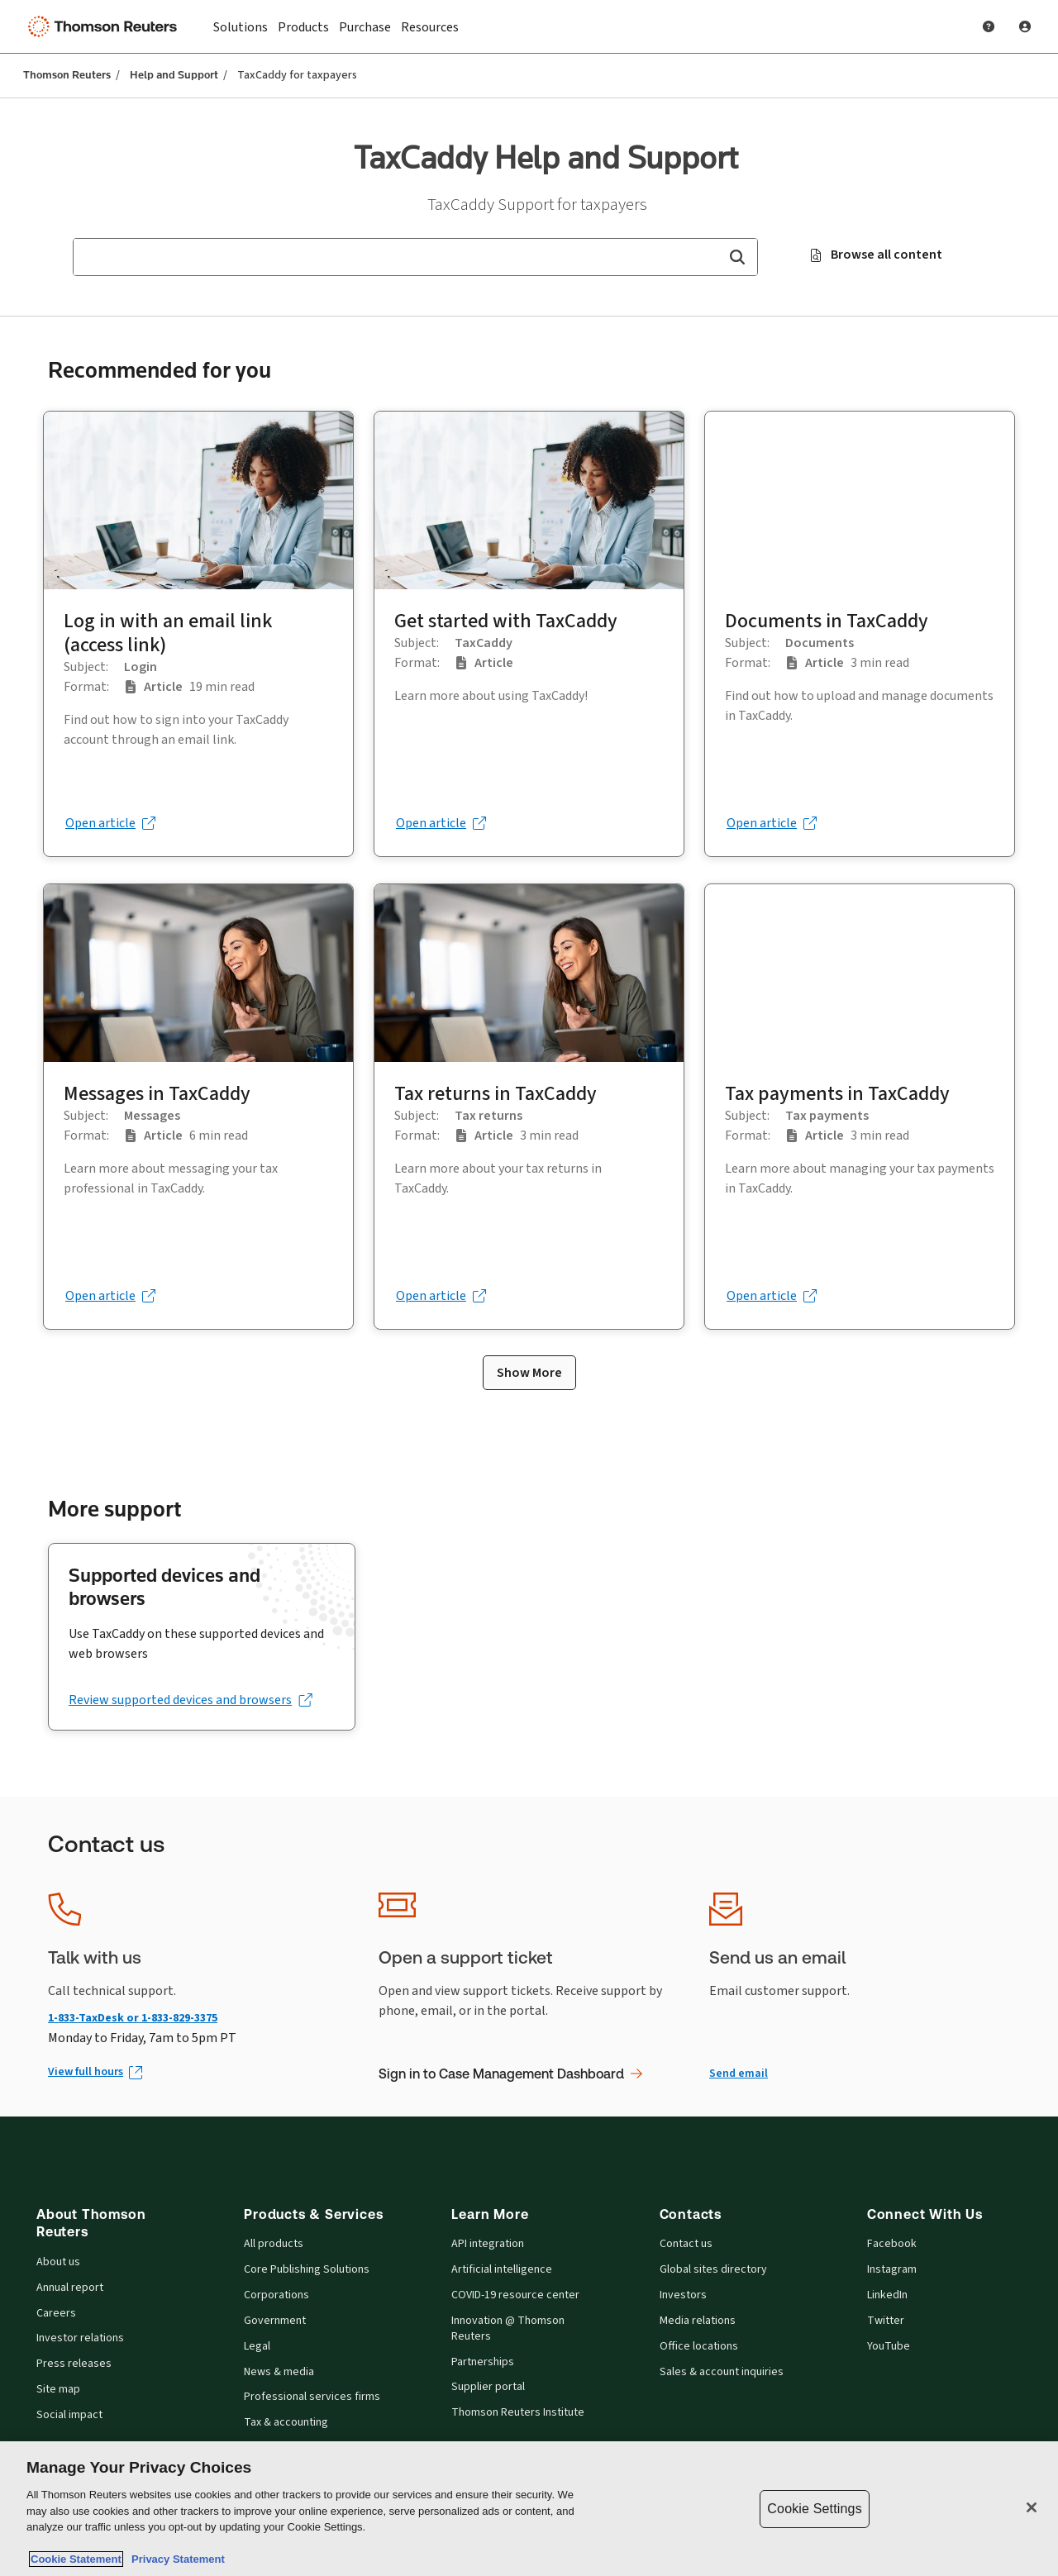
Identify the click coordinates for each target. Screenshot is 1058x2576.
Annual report (69, 2287)
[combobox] (415, 257)
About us (58, 2262)
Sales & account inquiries (722, 2371)
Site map (58, 2389)
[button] (736, 257)
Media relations (698, 2320)
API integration (487, 2243)
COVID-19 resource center (515, 2295)
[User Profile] (1024, 26)
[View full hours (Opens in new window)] (94, 2072)
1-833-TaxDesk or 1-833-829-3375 (132, 2018)
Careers (56, 2313)
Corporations (276, 2295)
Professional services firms (312, 2396)
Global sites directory (713, 2269)
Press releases (74, 2363)
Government (275, 2320)
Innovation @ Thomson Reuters (508, 2328)
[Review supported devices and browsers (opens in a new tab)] (190, 1700)
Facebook (892, 2243)
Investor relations (80, 2338)
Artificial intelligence (501, 2269)
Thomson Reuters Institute (517, 2412)
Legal (257, 2346)
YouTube (888, 2346)
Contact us (686, 2243)
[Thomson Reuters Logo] (106, 26)
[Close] (1031, 2507)
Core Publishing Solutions (306, 2269)
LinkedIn (887, 2295)
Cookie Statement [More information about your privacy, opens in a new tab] (76, 2559)
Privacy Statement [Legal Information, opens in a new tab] (175, 2559)
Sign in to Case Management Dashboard (510, 2074)
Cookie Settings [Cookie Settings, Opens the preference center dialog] (814, 2509)
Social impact (69, 2414)
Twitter (885, 2320)
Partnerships (482, 2362)
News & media (279, 2371)
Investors (683, 2295)
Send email (738, 2073)
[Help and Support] (988, 26)
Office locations (699, 2346)
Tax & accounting (286, 2422)
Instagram (892, 2269)
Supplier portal (488, 2386)
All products (273, 2243)
